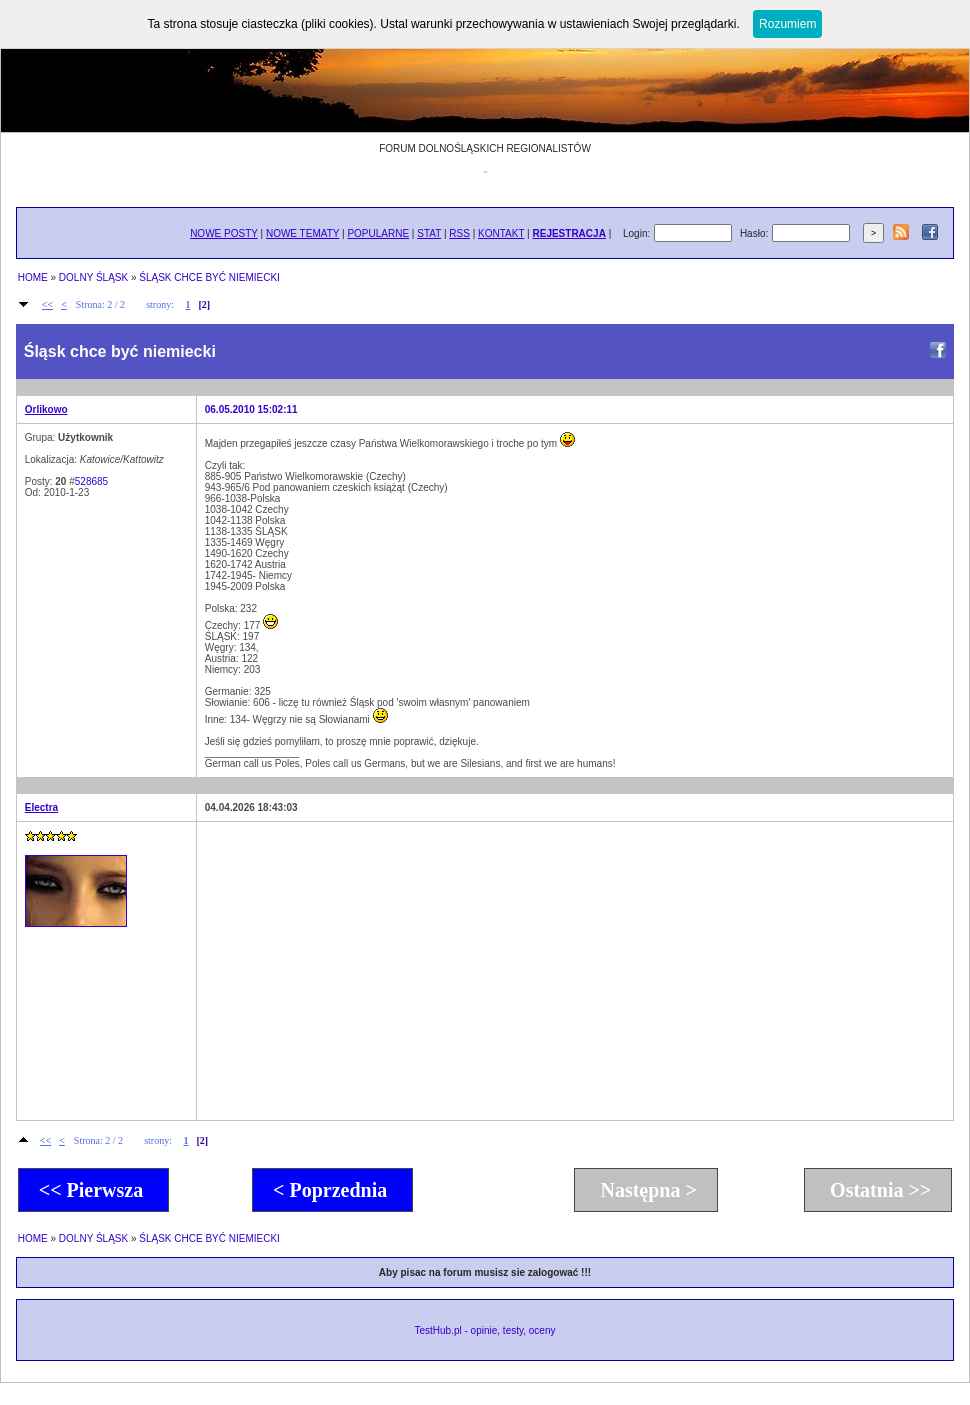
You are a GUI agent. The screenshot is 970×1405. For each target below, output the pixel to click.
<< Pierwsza (93, 1190)
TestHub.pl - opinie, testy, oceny (484, 1330)
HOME (33, 277)
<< (47, 304)
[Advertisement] (521, 970)
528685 (91, 481)
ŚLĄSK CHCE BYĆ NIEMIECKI (209, 277)
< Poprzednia (332, 1190)
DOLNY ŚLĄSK (93, 277)
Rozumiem (787, 24)
